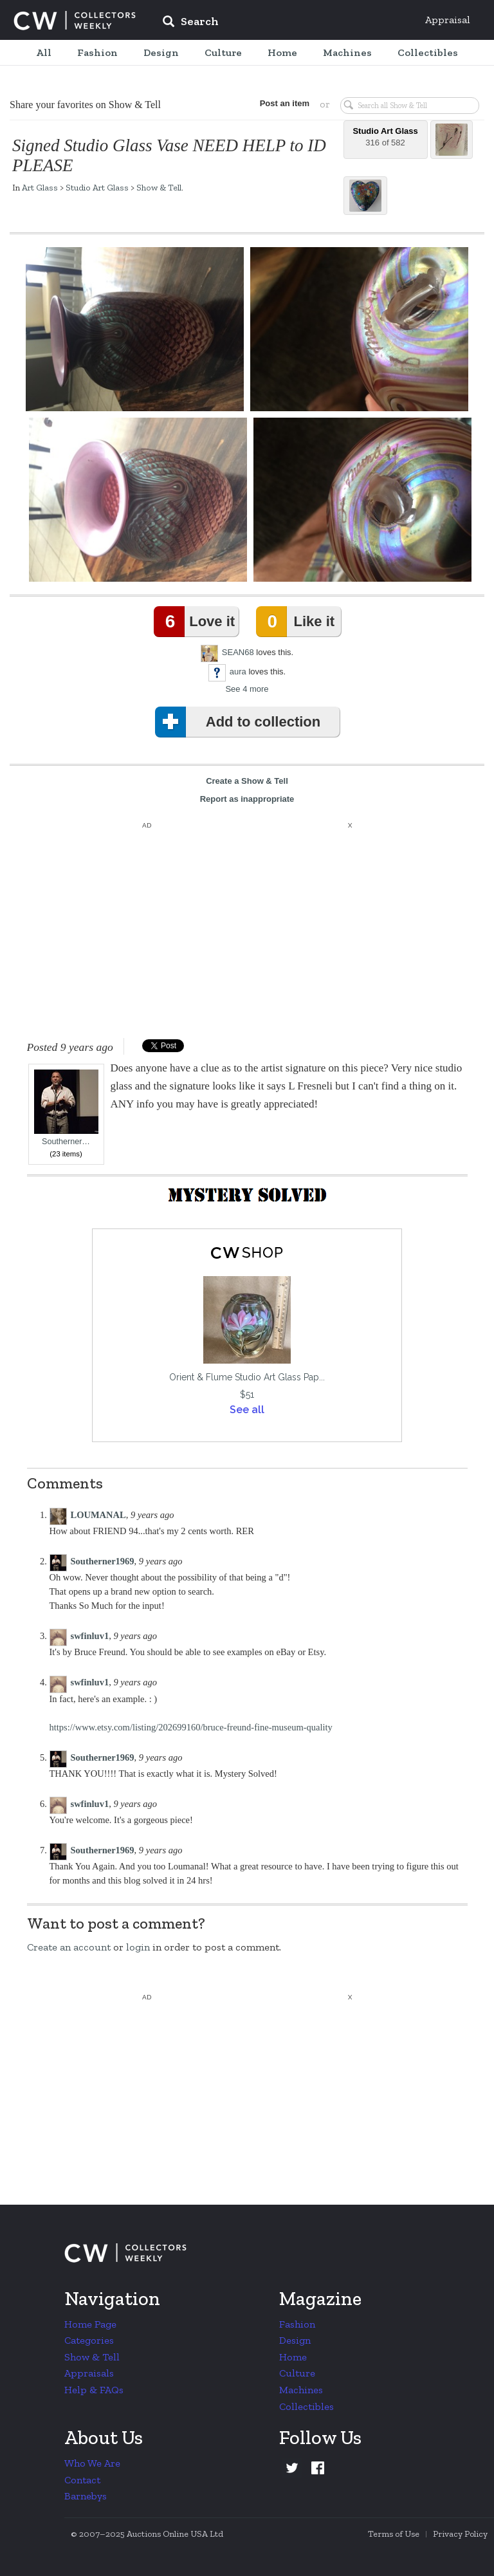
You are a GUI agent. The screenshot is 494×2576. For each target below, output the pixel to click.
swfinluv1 (90, 1636)
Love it (197, 621)
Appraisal (447, 20)
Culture (297, 2373)
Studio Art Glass (97, 187)
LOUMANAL (98, 1515)
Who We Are (92, 2463)
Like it (297, 621)
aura (238, 671)
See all (247, 1410)
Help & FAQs (94, 2390)
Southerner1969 (102, 1561)
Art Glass (40, 187)
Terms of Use (393, 2533)
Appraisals (89, 2373)
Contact (82, 2480)
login (138, 1947)
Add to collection (240, 722)
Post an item (284, 103)
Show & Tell (158, 187)
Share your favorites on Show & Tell (85, 104)
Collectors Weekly (75, 20)
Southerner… (66, 1108)
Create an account (69, 1947)
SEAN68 (238, 652)
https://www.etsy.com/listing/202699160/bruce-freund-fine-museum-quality (191, 1727)
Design (295, 2340)
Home (293, 2357)
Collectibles (306, 2406)
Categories (89, 2340)
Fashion (297, 2324)
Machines (301, 2390)
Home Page (90, 2324)
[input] (283, 23)
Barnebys (85, 2496)
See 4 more (246, 689)
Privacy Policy (460, 2533)
